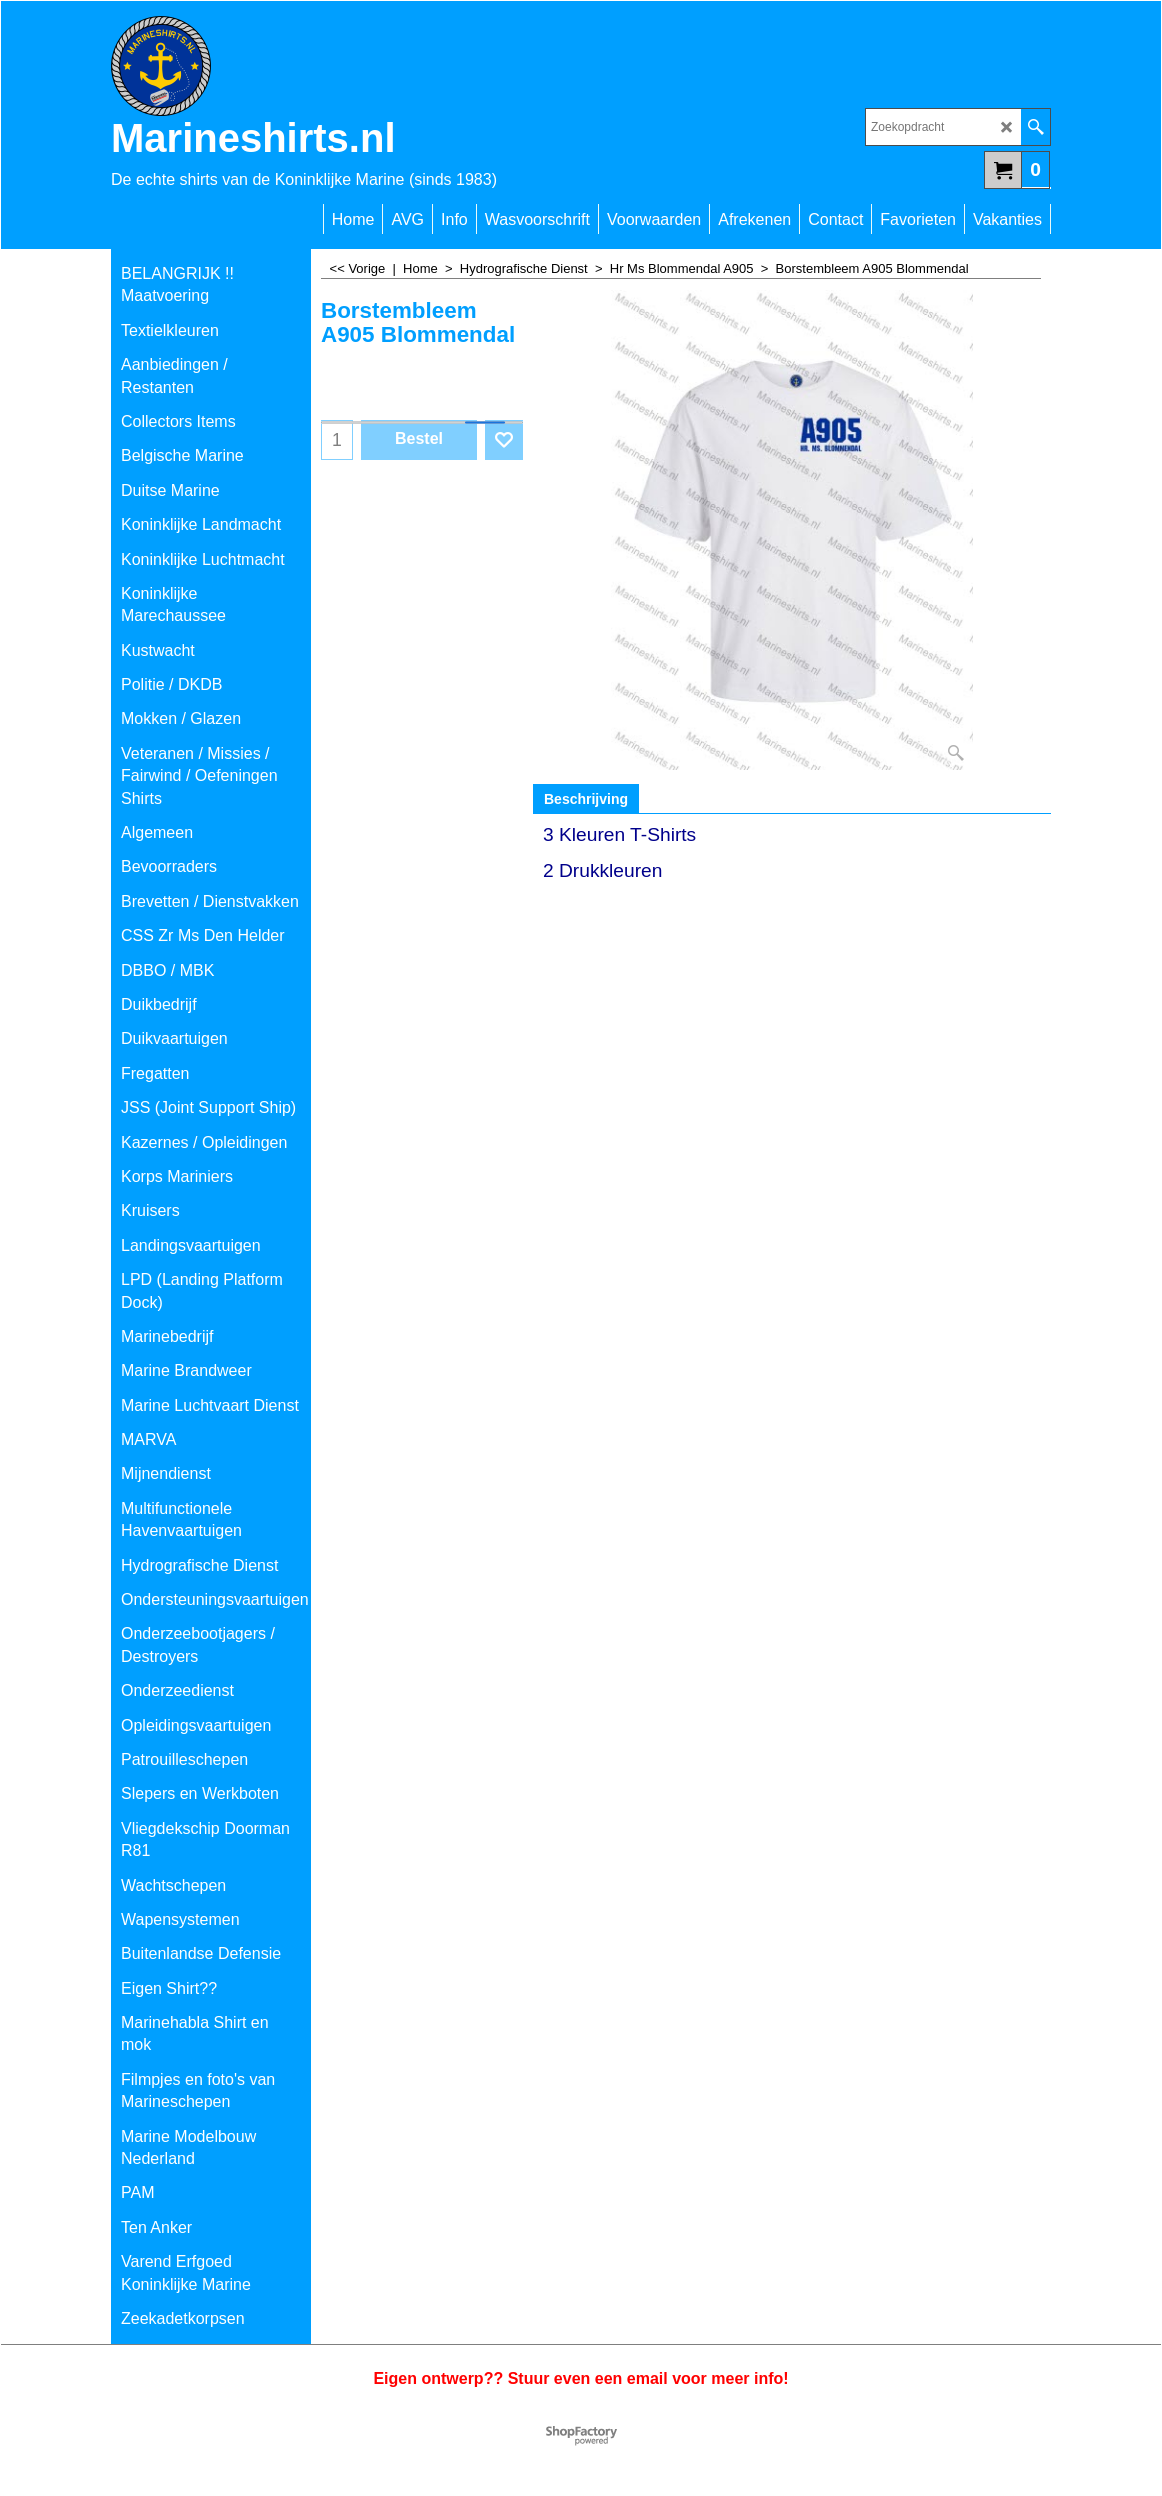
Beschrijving (586, 799)
